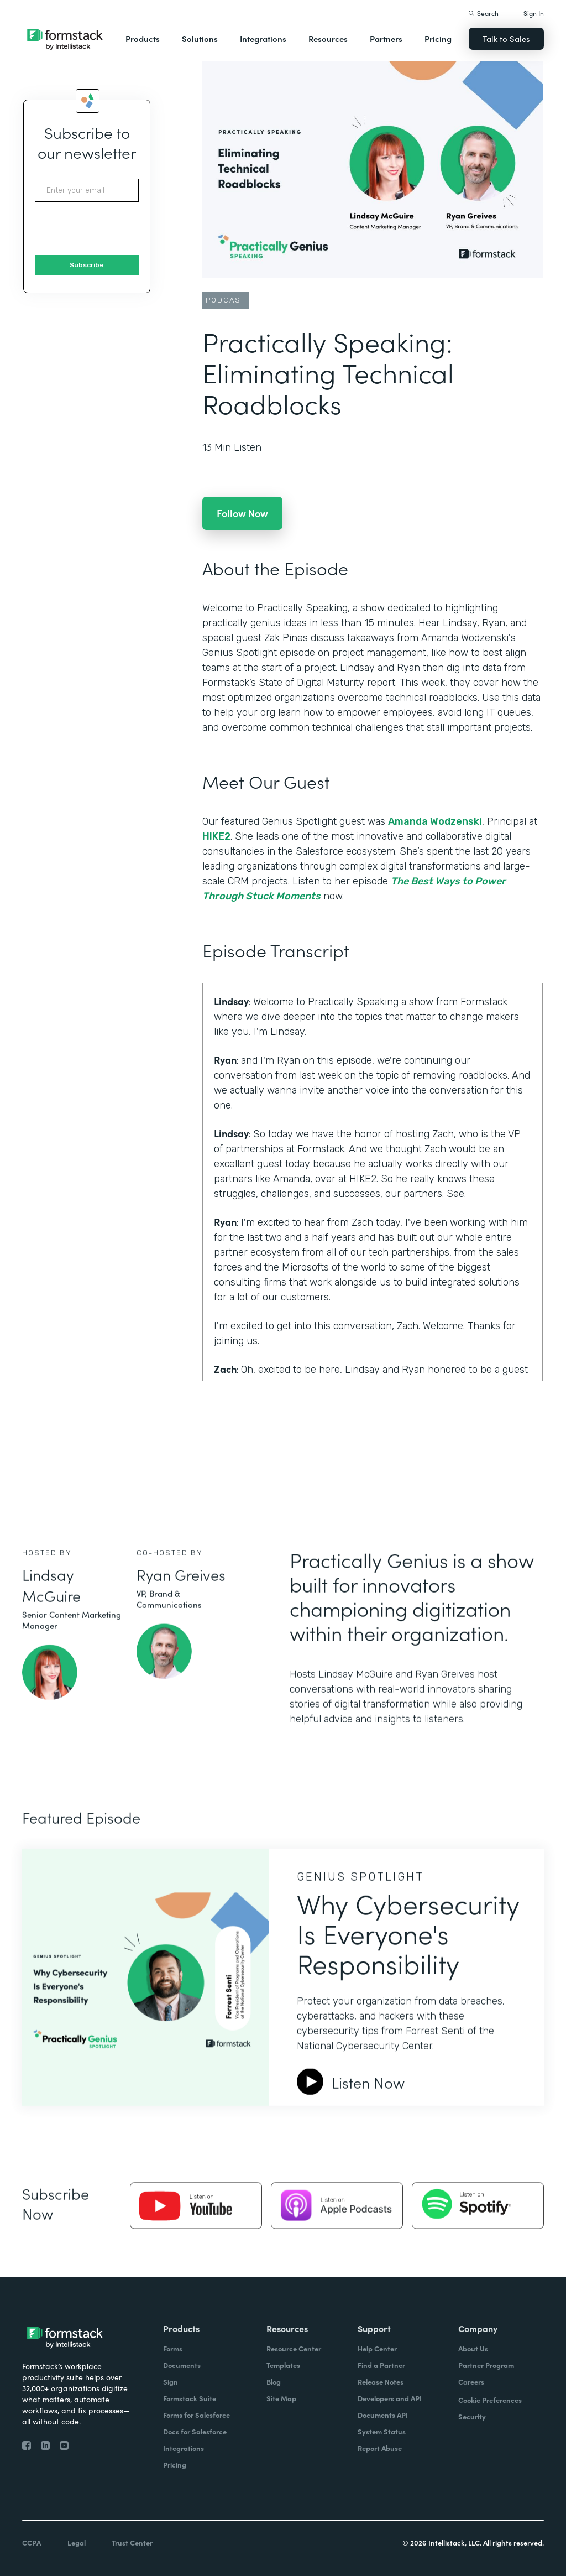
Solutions (200, 38)
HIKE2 (216, 836)
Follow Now (242, 513)
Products (142, 38)
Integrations (263, 38)
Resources (328, 38)
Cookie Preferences (490, 2400)
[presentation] (119, 229)
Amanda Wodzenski (435, 821)
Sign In (533, 13)
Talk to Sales (506, 38)
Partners (386, 38)
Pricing (438, 38)
